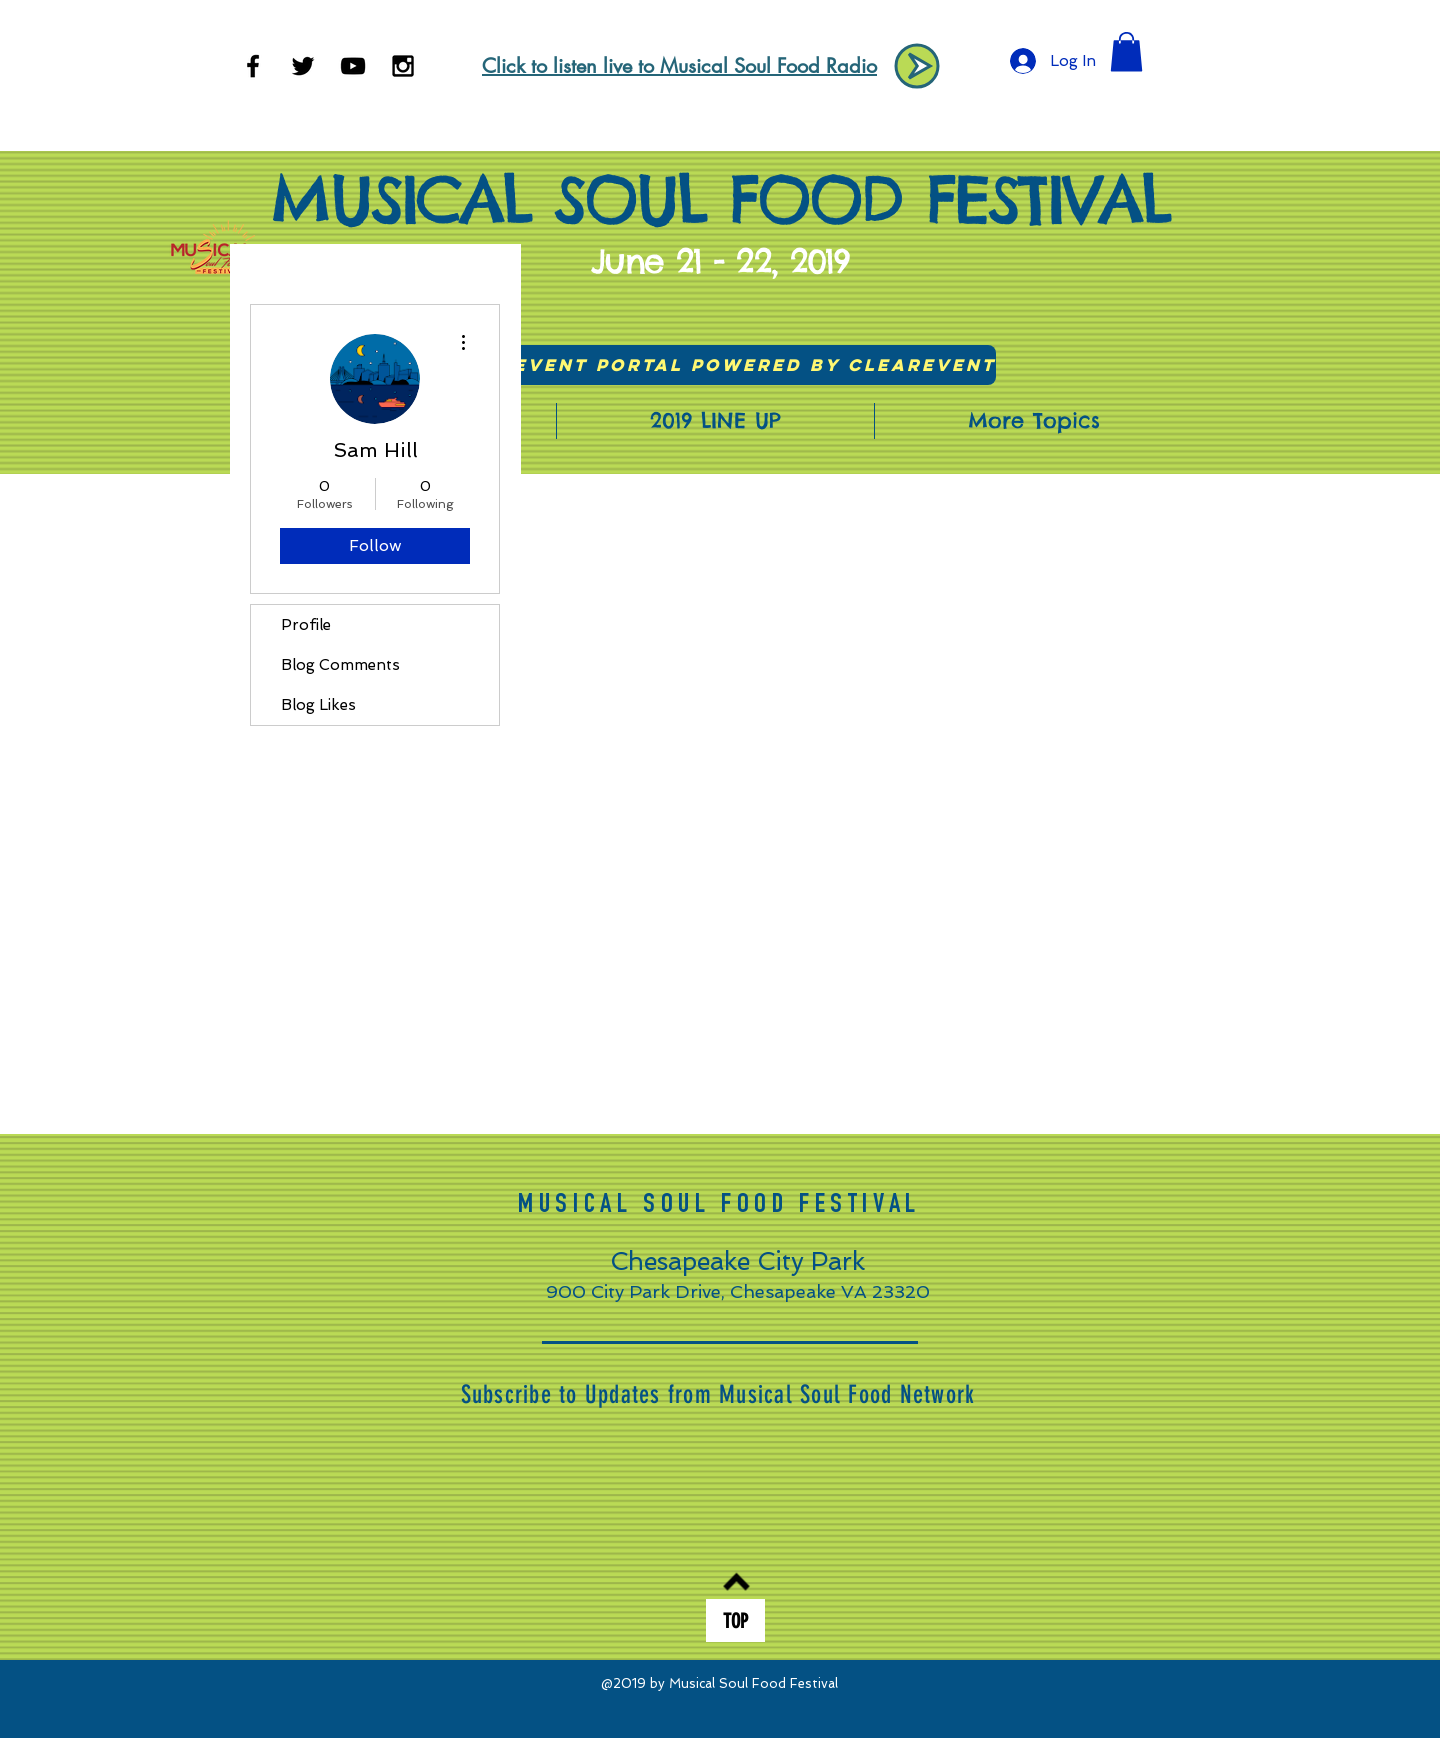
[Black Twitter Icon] (303, 66)
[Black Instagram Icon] (403, 66)
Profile (306, 625)
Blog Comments (340, 665)
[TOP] (735, 1620)
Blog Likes (318, 705)
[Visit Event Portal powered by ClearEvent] (721, 365)
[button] (1126, 51)
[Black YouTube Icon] (353, 66)
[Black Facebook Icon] (253, 66)
